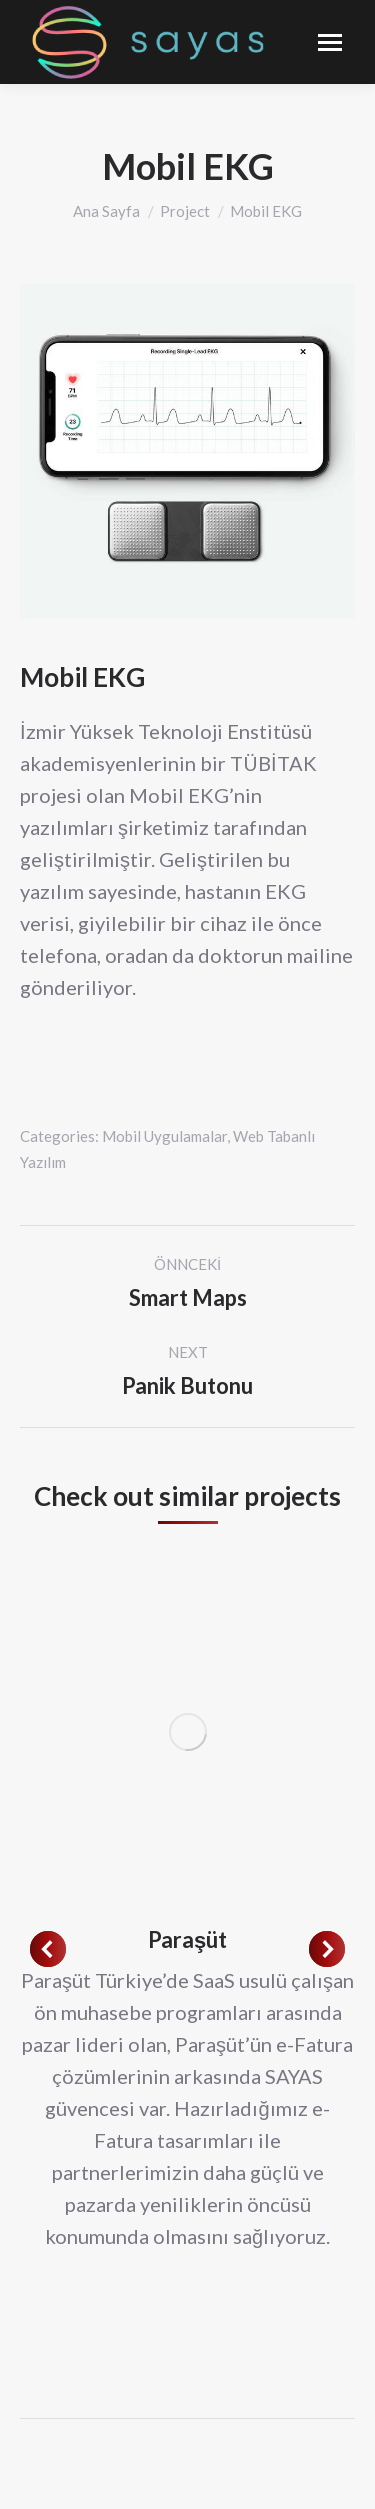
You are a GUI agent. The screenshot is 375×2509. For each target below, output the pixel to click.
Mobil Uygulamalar (164, 1136)
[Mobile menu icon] (330, 42)
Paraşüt (187, 1939)
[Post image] (187, 1731)
